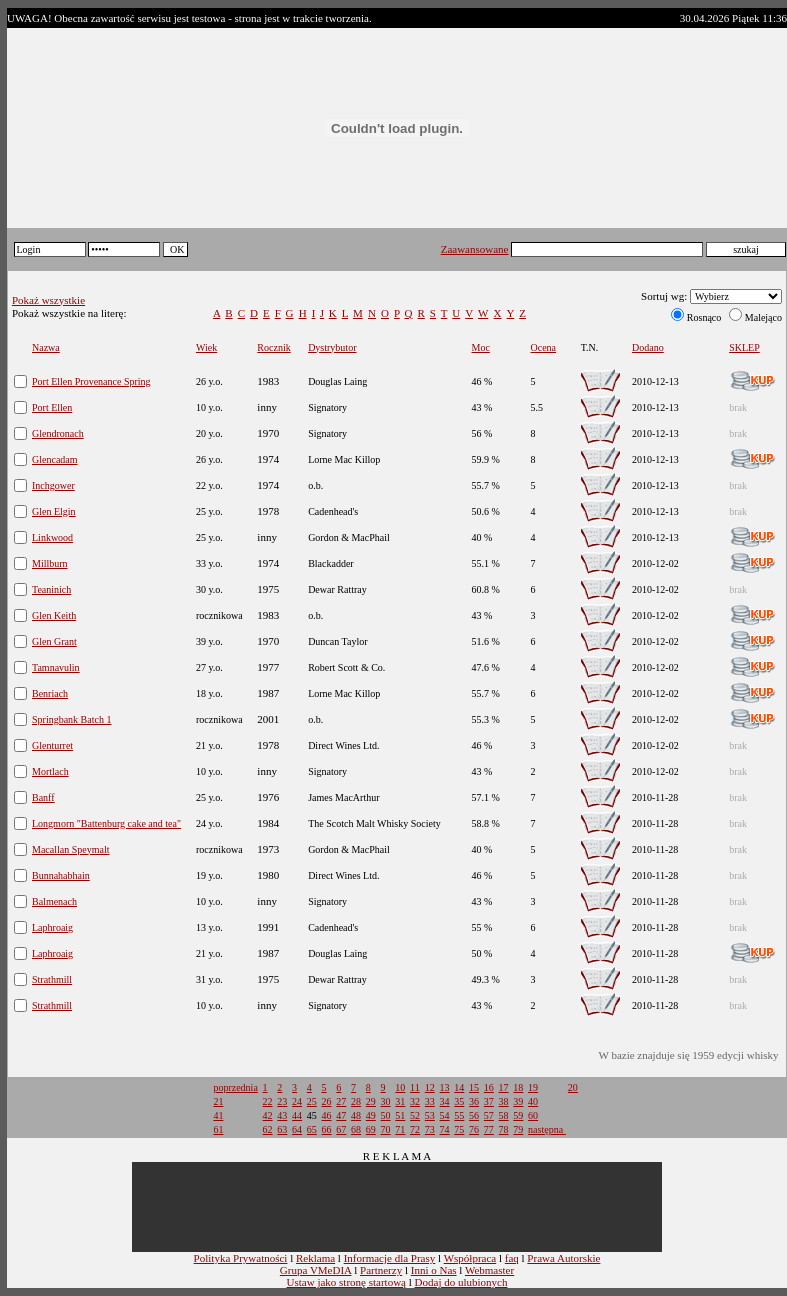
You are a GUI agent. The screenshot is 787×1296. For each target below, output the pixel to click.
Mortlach (50, 771)
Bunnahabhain (61, 875)
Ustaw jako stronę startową (346, 1282)
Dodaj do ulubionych (461, 1282)
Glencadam (55, 459)
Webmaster (489, 1270)
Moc (481, 347)
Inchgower (53, 485)
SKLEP (744, 347)
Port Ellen (52, 407)
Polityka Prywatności (241, 1258)
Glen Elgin (54, 511)
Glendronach (58, 433)
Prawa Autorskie (563, 1258)
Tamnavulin (56, 667)
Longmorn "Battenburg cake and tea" (106, 823)
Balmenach (54, 901)
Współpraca (470, 1258)
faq (512, 1258)
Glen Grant (54, 641)
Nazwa (46, 347)
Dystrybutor (332, 347)
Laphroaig (52, 927)
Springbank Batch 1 (71, 719)
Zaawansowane (475, 249)
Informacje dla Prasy (390, 1258)
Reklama (315, 1258)
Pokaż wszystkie (48, 300)
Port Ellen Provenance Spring (91, 381)
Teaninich (51, 589)
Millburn (50, 563)
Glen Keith (54, 615)
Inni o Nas (434, 1270)
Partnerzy (381, 1270)
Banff (43, 797)
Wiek (206, 347)
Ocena (544, 347)
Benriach (50, 693)
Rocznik (273, 347)
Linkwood (52, 537)
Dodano (648, 347)
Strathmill (52, 979)
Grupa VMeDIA (316, 1270)
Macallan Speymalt (70, 849)
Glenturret (52, 745)
